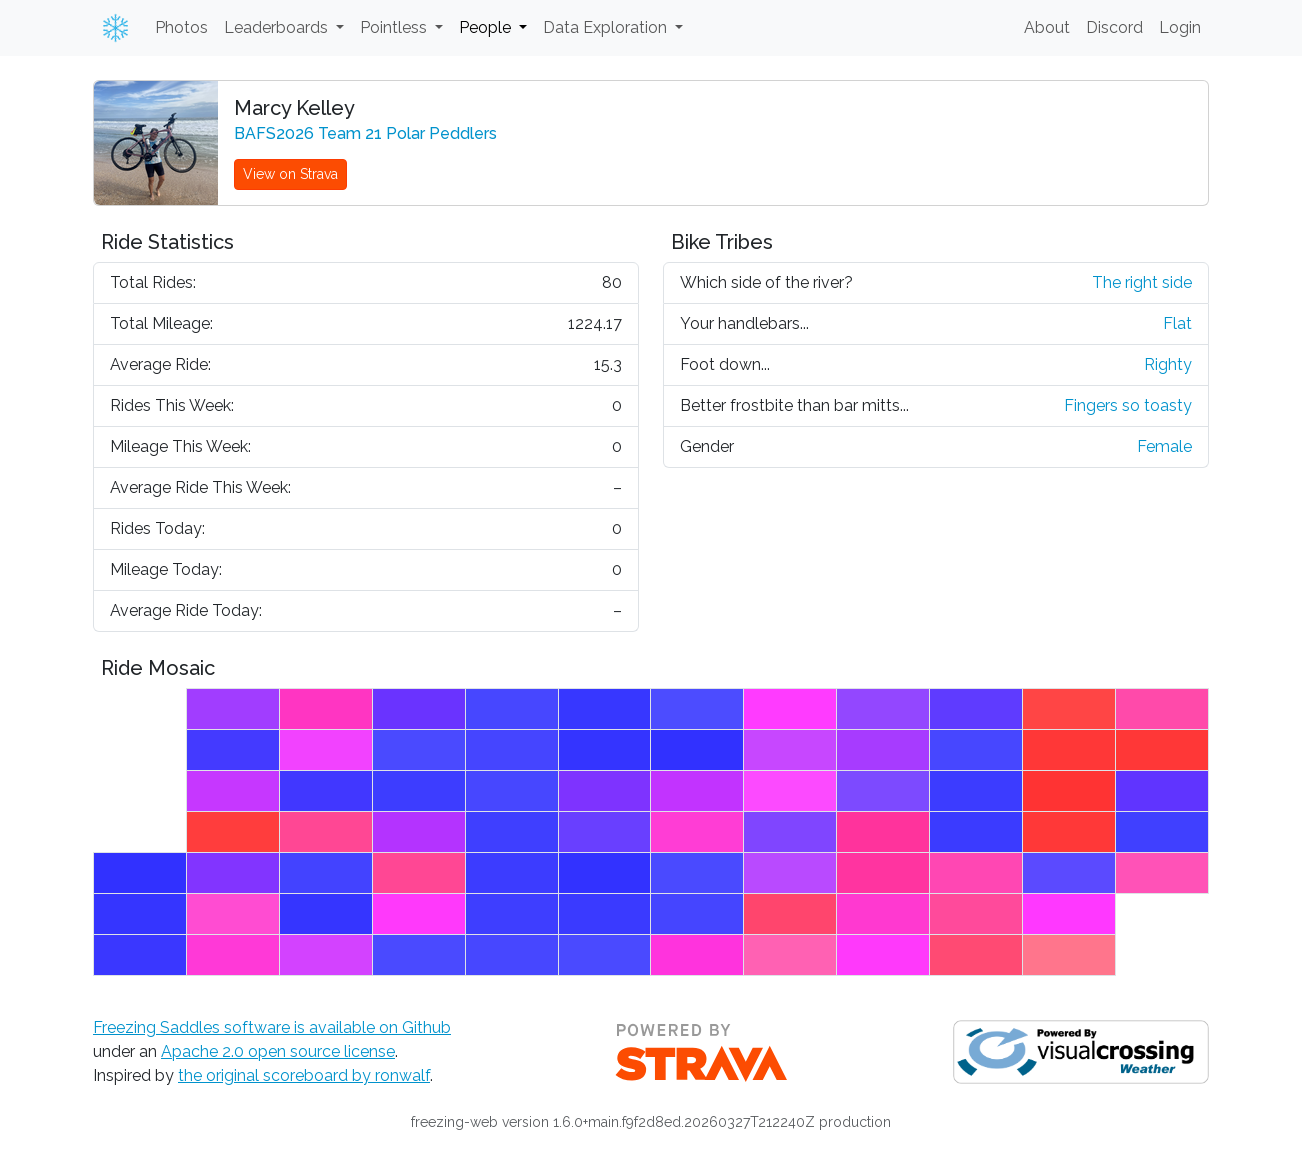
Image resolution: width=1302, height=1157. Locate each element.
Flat (1177, 323)
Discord (1114, 27)
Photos (181, 27)
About (1047, 27)
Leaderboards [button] (278, 27)
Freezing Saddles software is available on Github (272, 1027)
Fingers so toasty (1128, 405)
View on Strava (290, 174)
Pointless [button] (395, 27)
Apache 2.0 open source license (278, 1051)
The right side (1142, 282)
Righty (1168, 364)
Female (1164, 446)
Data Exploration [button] (607, 27)
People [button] (487, 27)
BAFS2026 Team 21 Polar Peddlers (365, 133)
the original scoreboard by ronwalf (304, 1075)
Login (1180, 27)
